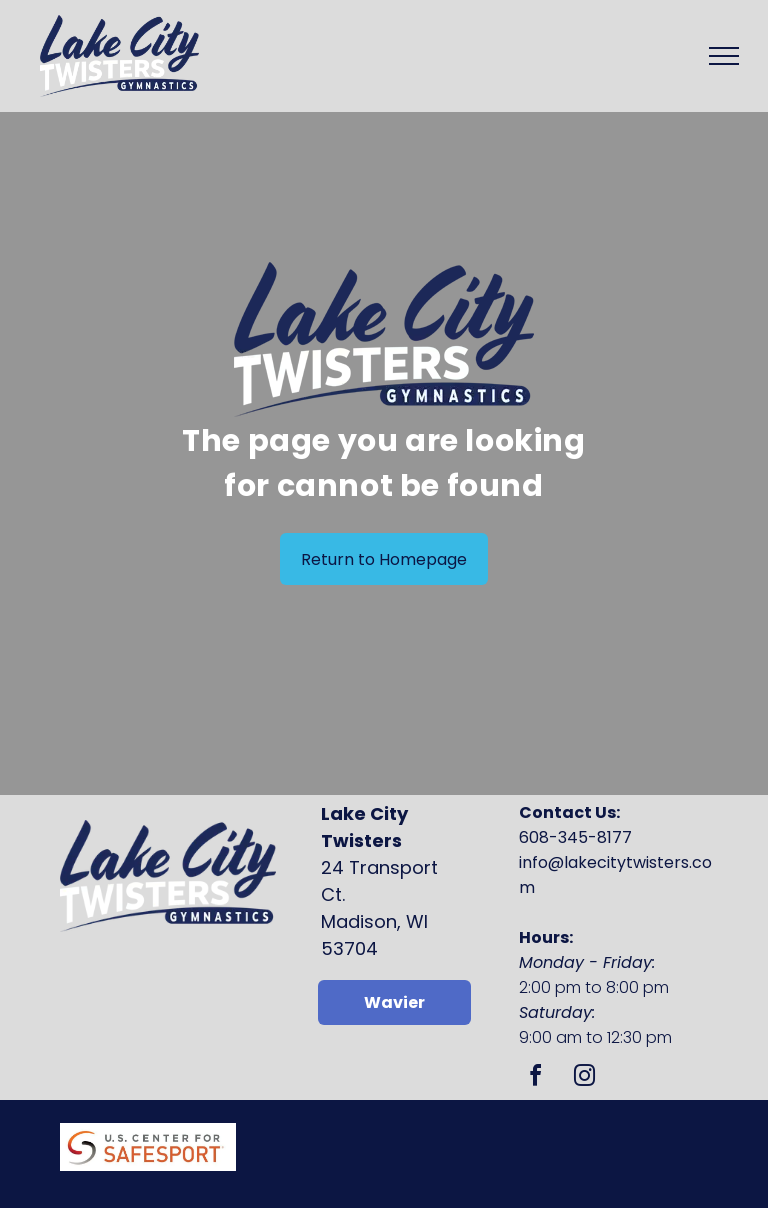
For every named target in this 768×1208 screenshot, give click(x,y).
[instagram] (584, 1078)
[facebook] (535, 1078)
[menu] (724, 56)
